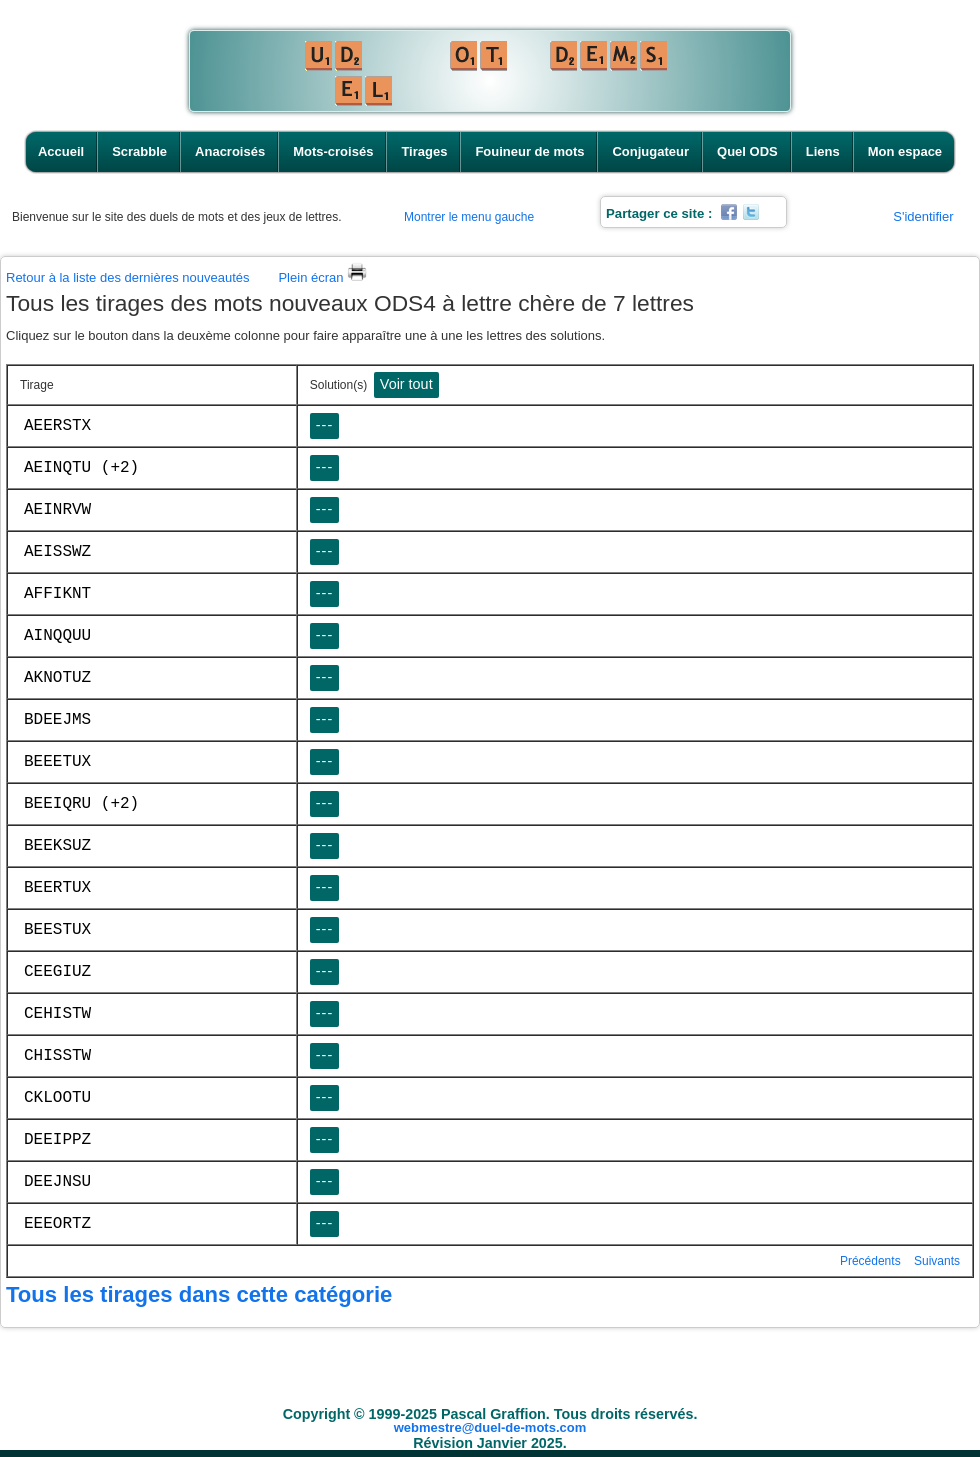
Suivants (937, 1261)
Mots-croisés (333, 151)
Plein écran (322, 277)
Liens (823, 151)
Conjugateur (650, 151)
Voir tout (406, 384)
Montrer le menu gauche (469, 217)
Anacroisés (230, 151)
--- (324, 425)
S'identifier (923, 216)
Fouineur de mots (529, 151)
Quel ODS (747, 151)
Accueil (61, 151)
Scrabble (139, 151)
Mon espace (905, 151)
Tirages (424, 151)
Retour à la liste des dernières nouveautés (128, 277)
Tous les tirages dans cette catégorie (199, 1294)
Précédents (870, 1261)
